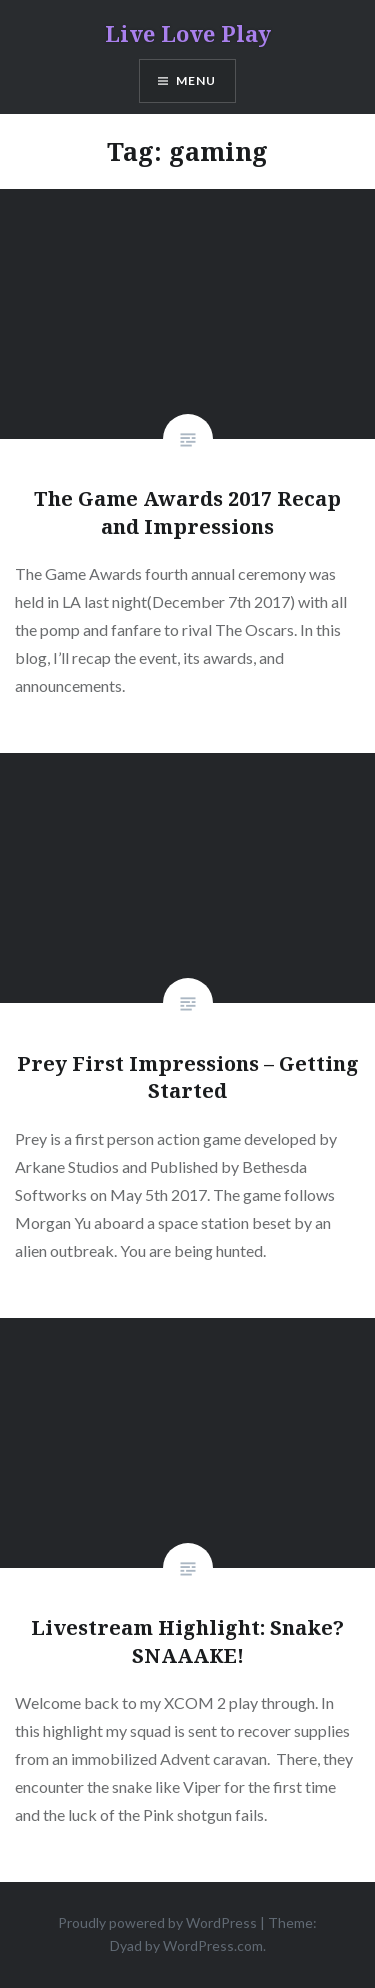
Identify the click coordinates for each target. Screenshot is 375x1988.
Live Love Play (188, 33)
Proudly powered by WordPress (157, 1922)
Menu (196, 80)
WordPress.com (213, 1945)
